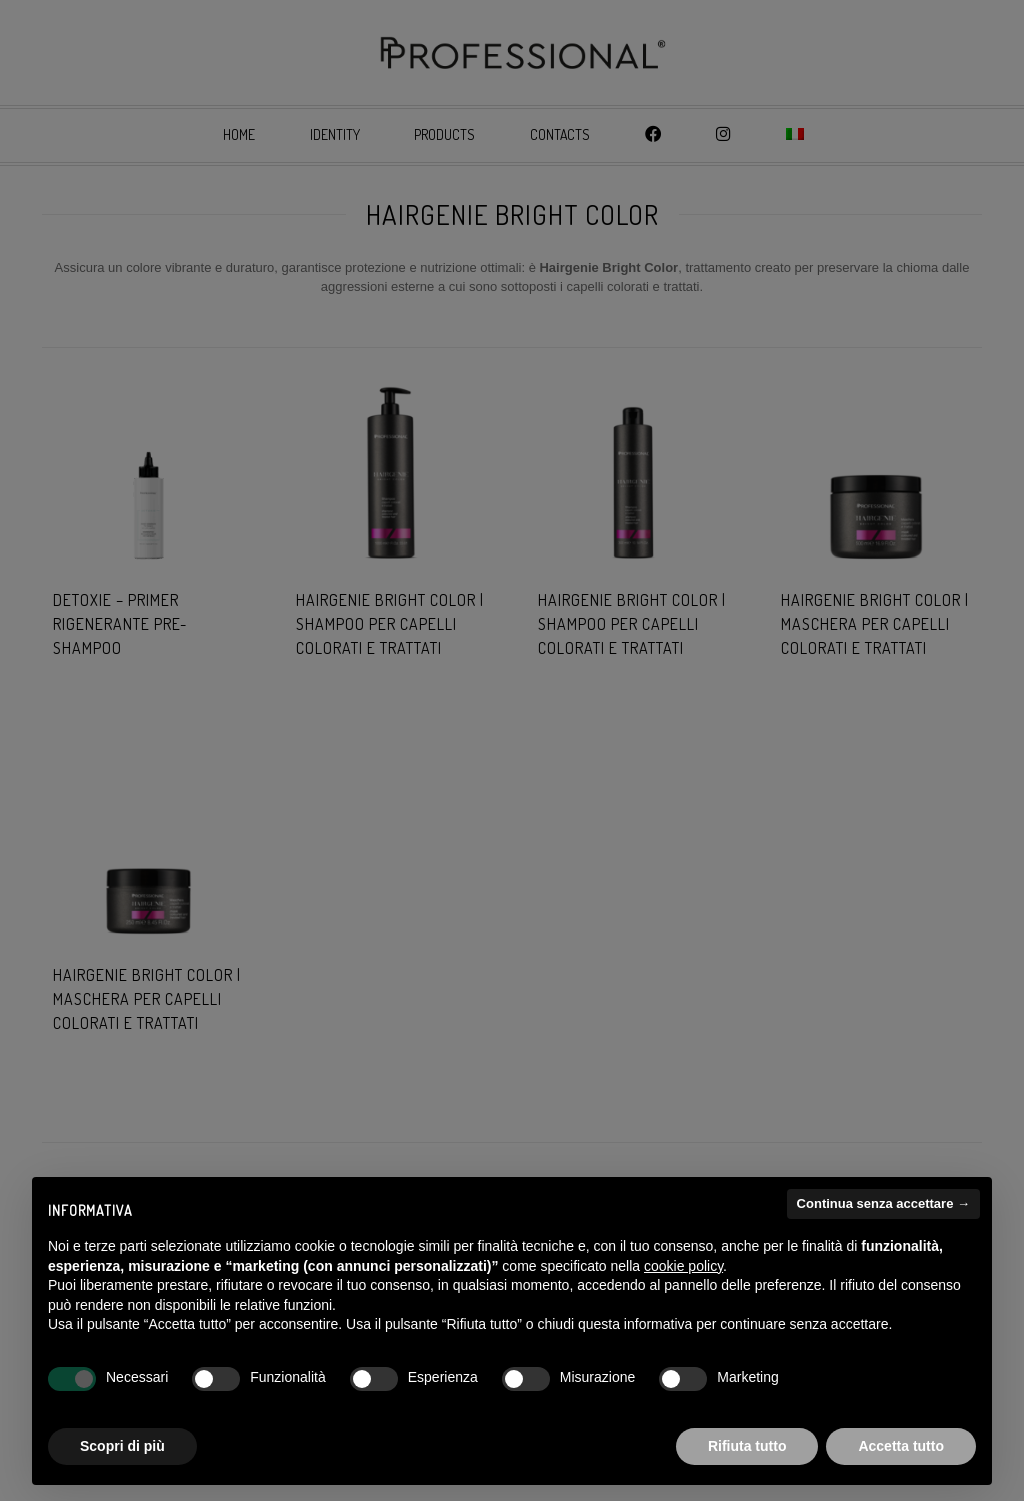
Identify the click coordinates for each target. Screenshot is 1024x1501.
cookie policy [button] (683, 1266)
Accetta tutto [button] (901, 1446)
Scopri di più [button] (122, 1446)
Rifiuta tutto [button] (747, 1446)
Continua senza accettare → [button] (883, 1203)
